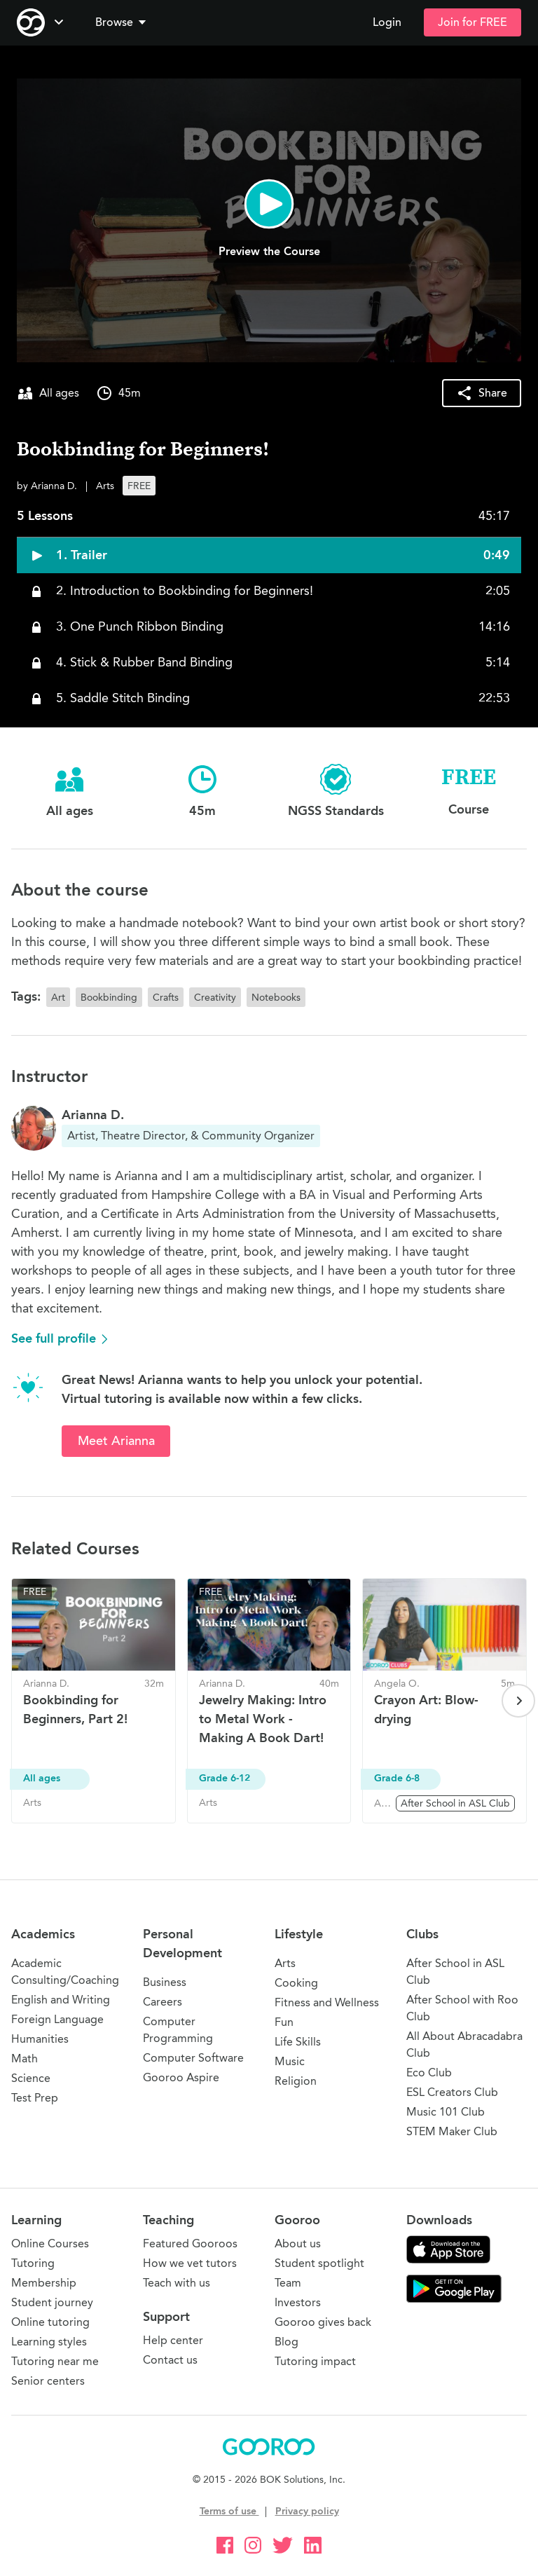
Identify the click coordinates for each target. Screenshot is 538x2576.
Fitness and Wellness (327, 2002)
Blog (286, 2341)
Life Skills (298, 2041)
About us (298, 2243)
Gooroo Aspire (181, 2077)
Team (288, 2282)
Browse (122, 22)
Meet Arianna (116, 1440)
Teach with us (176, 2282)
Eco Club (429, 2072)
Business (164, 1982)
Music (290, 2061)
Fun (284, 2022)
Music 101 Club (445, 2111)
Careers (162, 2001)
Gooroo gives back (323, 2322)
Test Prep (34, 2097)
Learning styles (49, 2341)
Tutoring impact (315, 2361)
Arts (285, 1963)
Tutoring (33, 2263)
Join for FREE (472, 22)
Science (30, 2078)
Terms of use (229, 2511)
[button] (123, 22)
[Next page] (518, 1701)
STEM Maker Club (451, 2131)
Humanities (40, 2039)
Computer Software (193, 2057)
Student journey (52, 2302)
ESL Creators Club (452, 2092)
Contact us (170, 2359)
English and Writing (60, 1999)
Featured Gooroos (190, 2243)
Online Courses (50, 2243)
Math (24, 2058)
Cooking (296, 1982)
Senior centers (48, 2380)
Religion (296, 2081)
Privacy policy (307, 2511)
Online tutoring (50, 2322)
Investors (298, 2302)
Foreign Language (57, 2019)
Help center (173, 2340)
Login (387, 22)
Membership (43, 2282)
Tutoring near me (55, 2361)
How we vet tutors (190, 2263)
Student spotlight (319, 2263)
